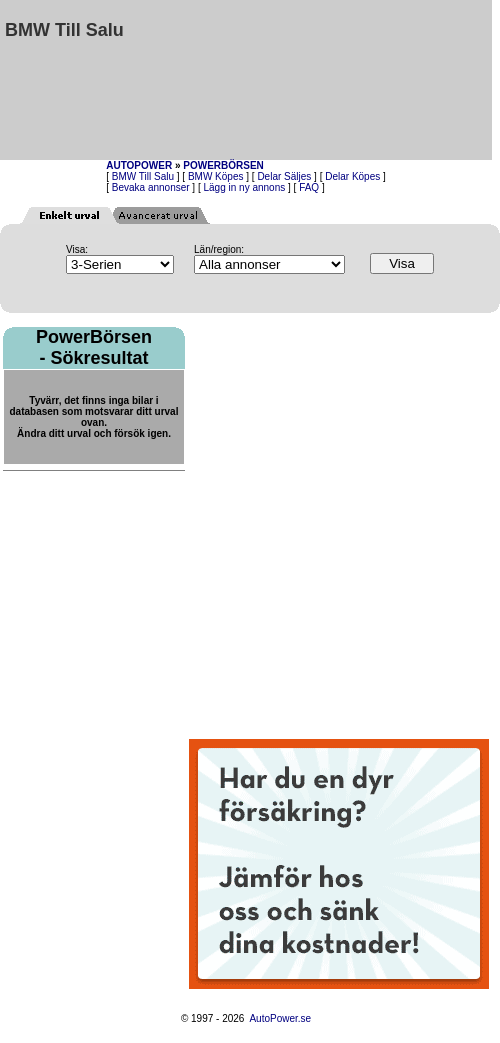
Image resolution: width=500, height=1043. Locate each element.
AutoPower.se (280, 1018)
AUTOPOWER (139, 165)
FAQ (309, 187)
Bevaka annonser (151, 187)
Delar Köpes (352, 176)
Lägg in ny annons (245, 187)
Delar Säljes (284, 176)
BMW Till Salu (143, 176)
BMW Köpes (216, 176)
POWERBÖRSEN (223, 165)
